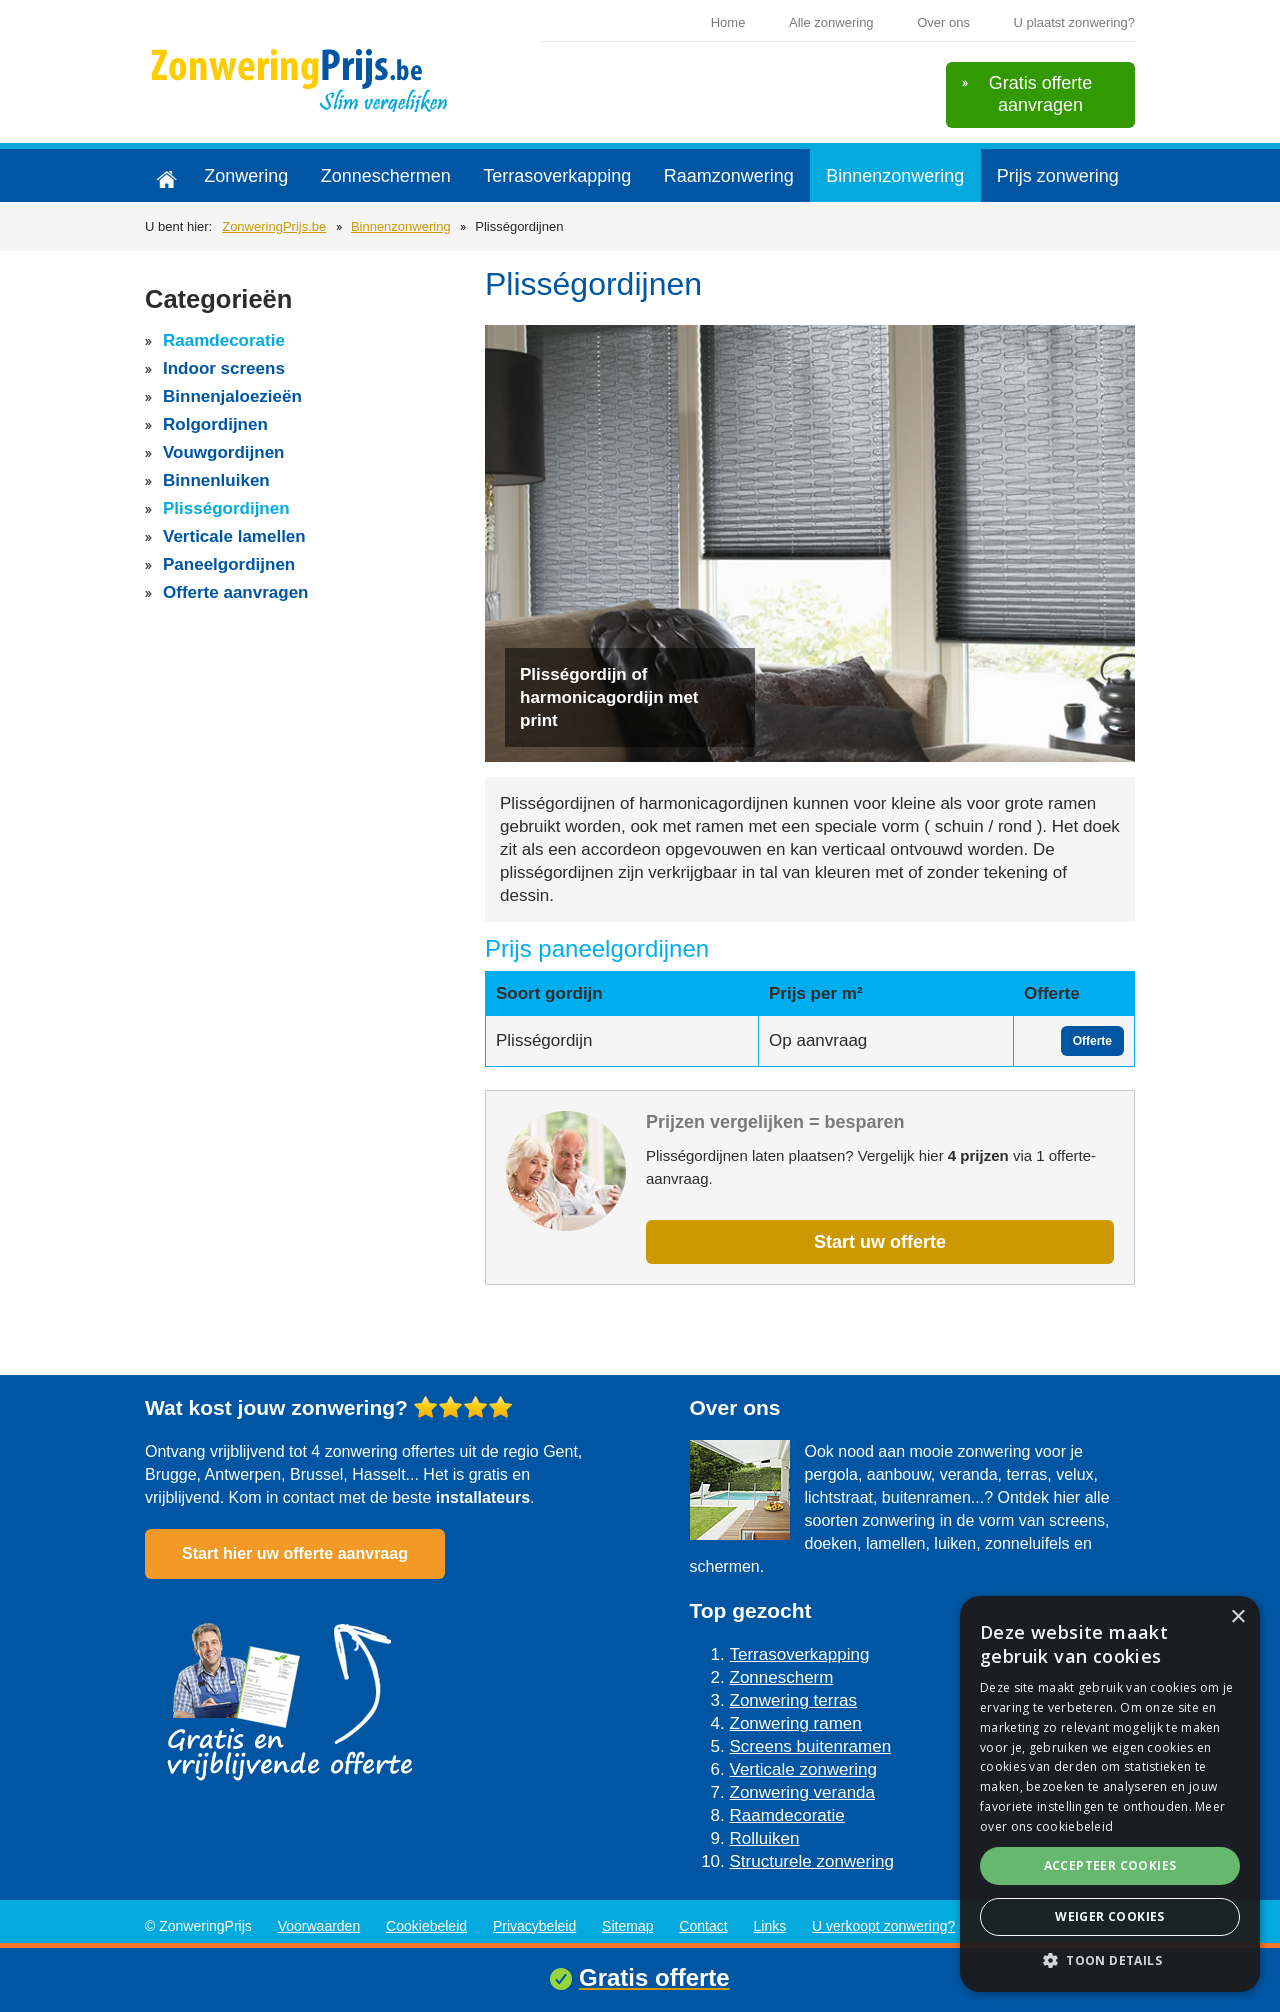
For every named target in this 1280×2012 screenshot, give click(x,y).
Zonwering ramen (796, 1723)
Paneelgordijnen (229, 564)
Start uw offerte (880, 1242)
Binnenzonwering (895, 176)
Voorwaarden (319, 1926)
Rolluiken (765, 1838)
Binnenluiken (216, 480)
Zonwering (246, 176)
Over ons (943, 22)
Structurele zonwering (812, 1861)
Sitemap (627, 1926)
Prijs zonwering (1058, 176)
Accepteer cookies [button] (1110, 1865)
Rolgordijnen (215, 424)
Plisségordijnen (226, 508)
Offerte (1092, 1041)
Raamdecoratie (224, 340)
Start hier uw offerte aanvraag (295, 1553)
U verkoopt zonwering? (883, 1926)
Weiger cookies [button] (1110, 1916)
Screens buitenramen (811, 1746)
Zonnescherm (782, 1677)
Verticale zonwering (803, 1769)
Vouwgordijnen (224, 452)
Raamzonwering (729, 176)
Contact (703, 1926)
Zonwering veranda (803, 1792)
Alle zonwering (831, 22)
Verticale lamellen (234, 536)
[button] (1110, 1960)
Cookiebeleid (426, 1926)
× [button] (1237, 1617)
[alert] (1110, 1794)
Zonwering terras (794, 1700)
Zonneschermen (386, 176)
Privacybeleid (534, 1926)
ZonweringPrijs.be (274, 226)
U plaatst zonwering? (1074, 22)
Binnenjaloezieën (232, 396)
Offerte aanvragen (236, 592)
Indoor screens (224, 368)
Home (728, 22)
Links (769, 1926)
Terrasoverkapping (557, 176)
